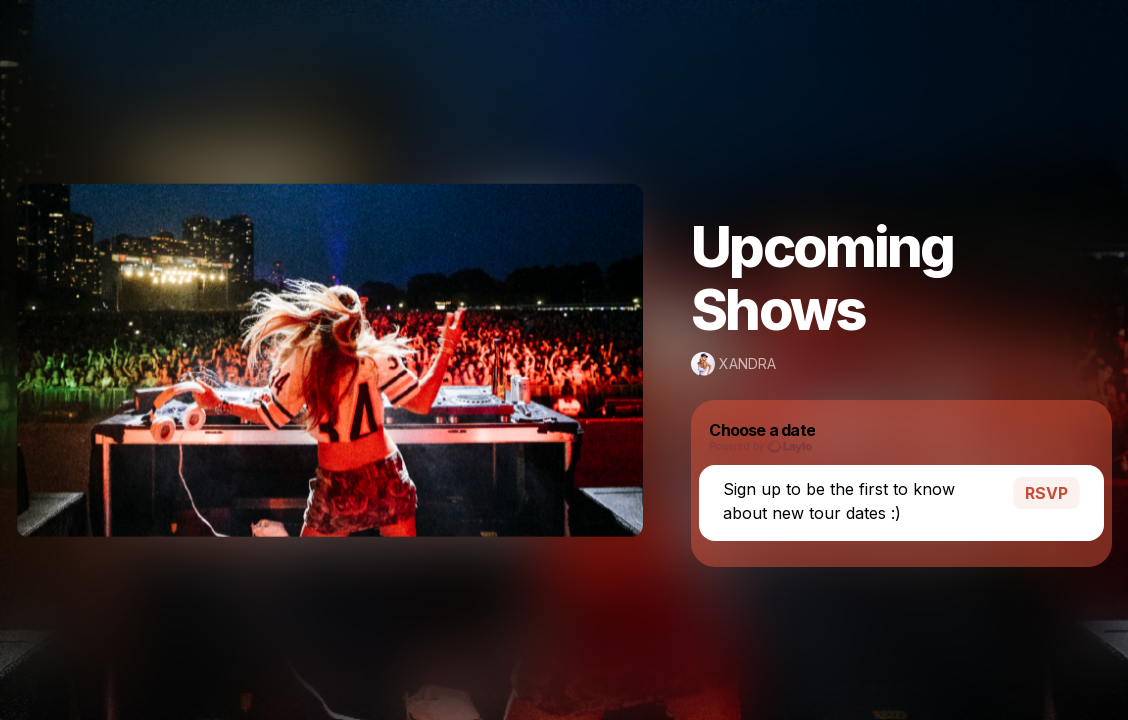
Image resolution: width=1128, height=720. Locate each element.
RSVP (1046, 488)
